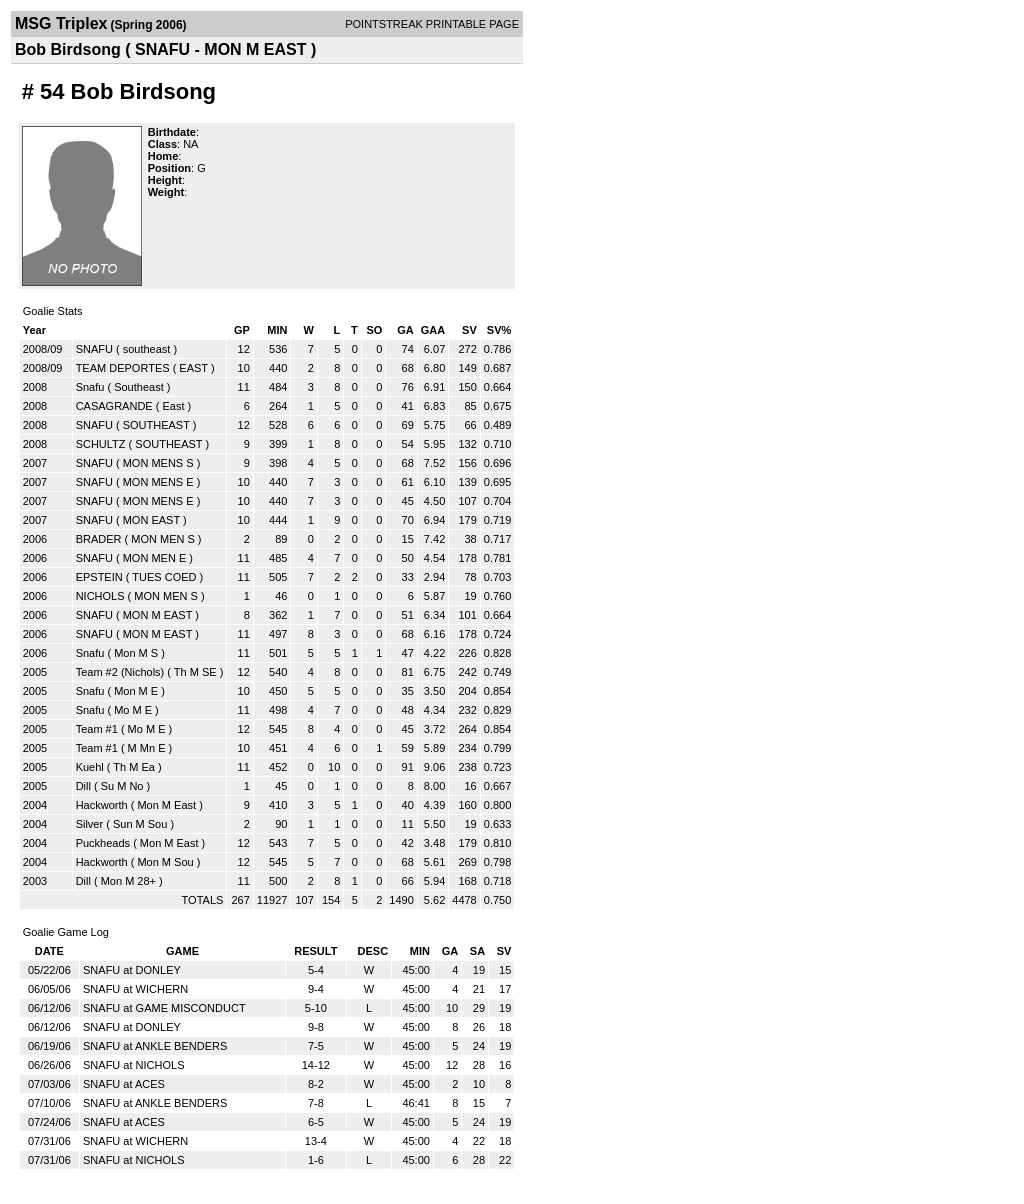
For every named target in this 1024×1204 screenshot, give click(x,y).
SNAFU (94, 349)
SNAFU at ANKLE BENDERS (155, 1046)
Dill (83, 786)
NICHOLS (100, 596)
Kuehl (90, 767)
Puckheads (103, 843)
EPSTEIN (99, 577)
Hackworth (102, 805)
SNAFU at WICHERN (135, 989)
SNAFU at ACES (124, 1084)
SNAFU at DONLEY (132, 970)
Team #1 (97, 729)
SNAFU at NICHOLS (133, 1065)
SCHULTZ (101, 444)
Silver (90, 824)
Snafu (90, 387)
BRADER (99, 539)
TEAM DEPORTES (123, 368)
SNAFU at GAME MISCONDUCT (164, 1008)
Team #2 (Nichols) (120, 672)
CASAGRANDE (114, 406)
